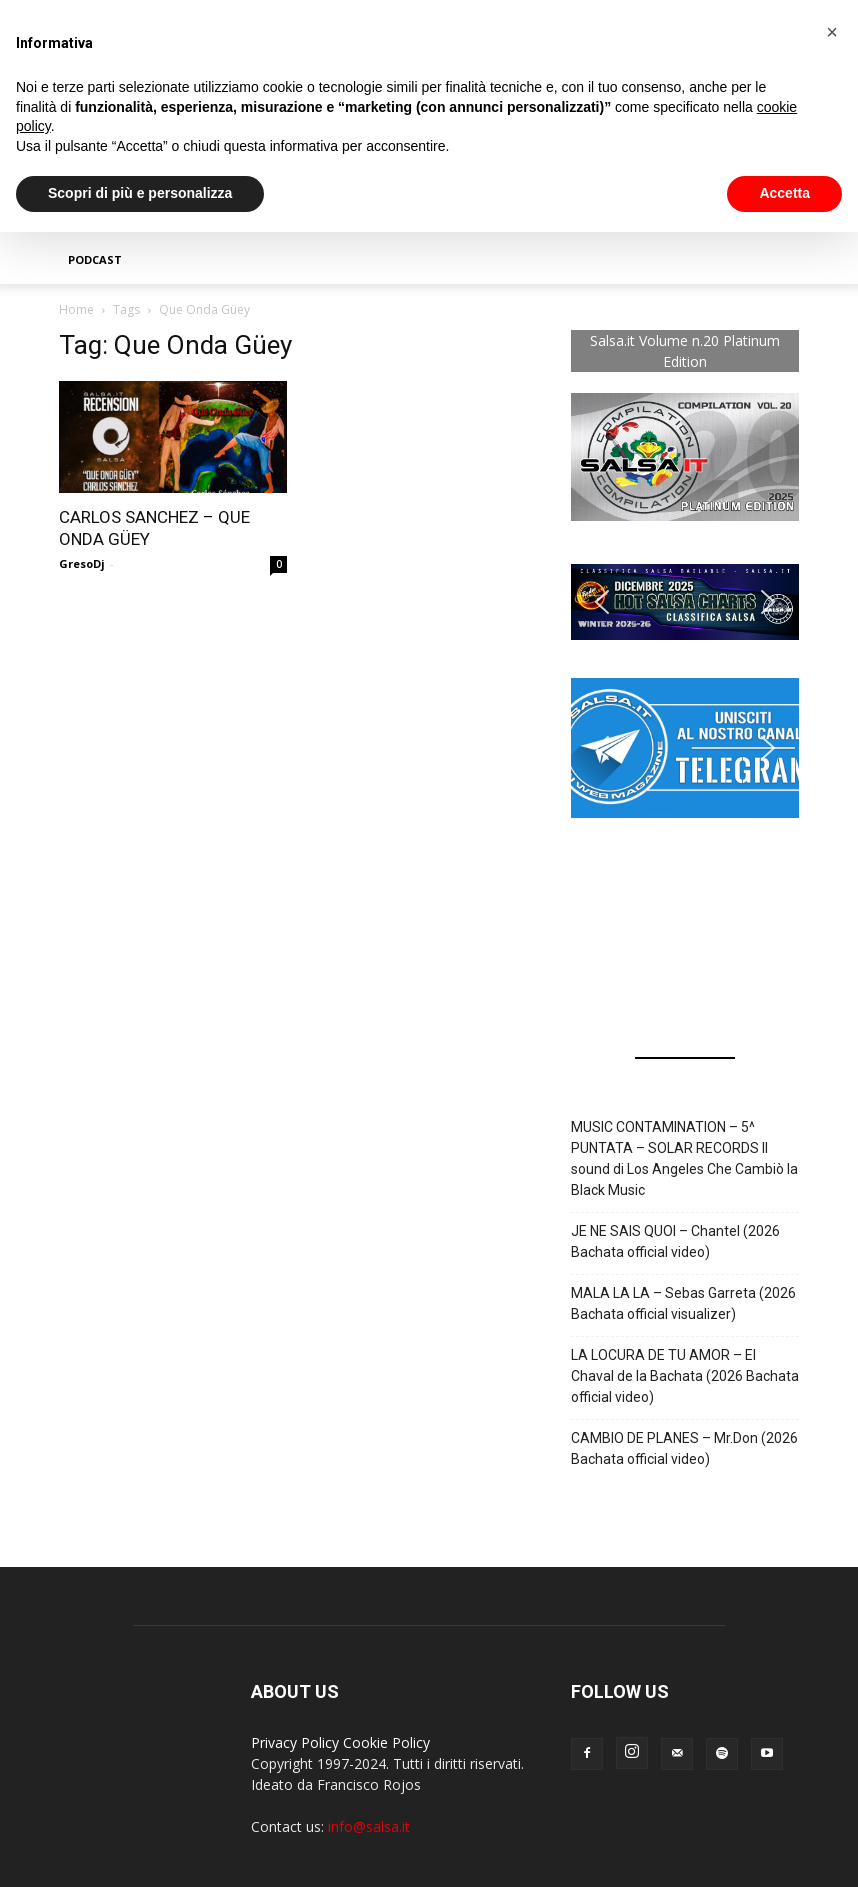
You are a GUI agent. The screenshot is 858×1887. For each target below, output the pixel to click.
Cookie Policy (386, 1742)
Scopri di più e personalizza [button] (140, 193)
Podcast (95, 259)
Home (76, 309)
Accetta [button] (784, 193)
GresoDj (82, 563)
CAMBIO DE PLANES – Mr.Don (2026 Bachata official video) (684, 1448)
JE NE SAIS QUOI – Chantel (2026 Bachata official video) (675, 1241)
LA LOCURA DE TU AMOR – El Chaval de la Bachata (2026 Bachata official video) (685, 1376)
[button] (685, 602)
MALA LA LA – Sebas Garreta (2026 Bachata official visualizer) (683, 1303)
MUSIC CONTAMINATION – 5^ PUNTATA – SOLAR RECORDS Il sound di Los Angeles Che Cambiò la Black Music (684, 1158)
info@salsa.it (369, 1826)
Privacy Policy (295, 1742)
